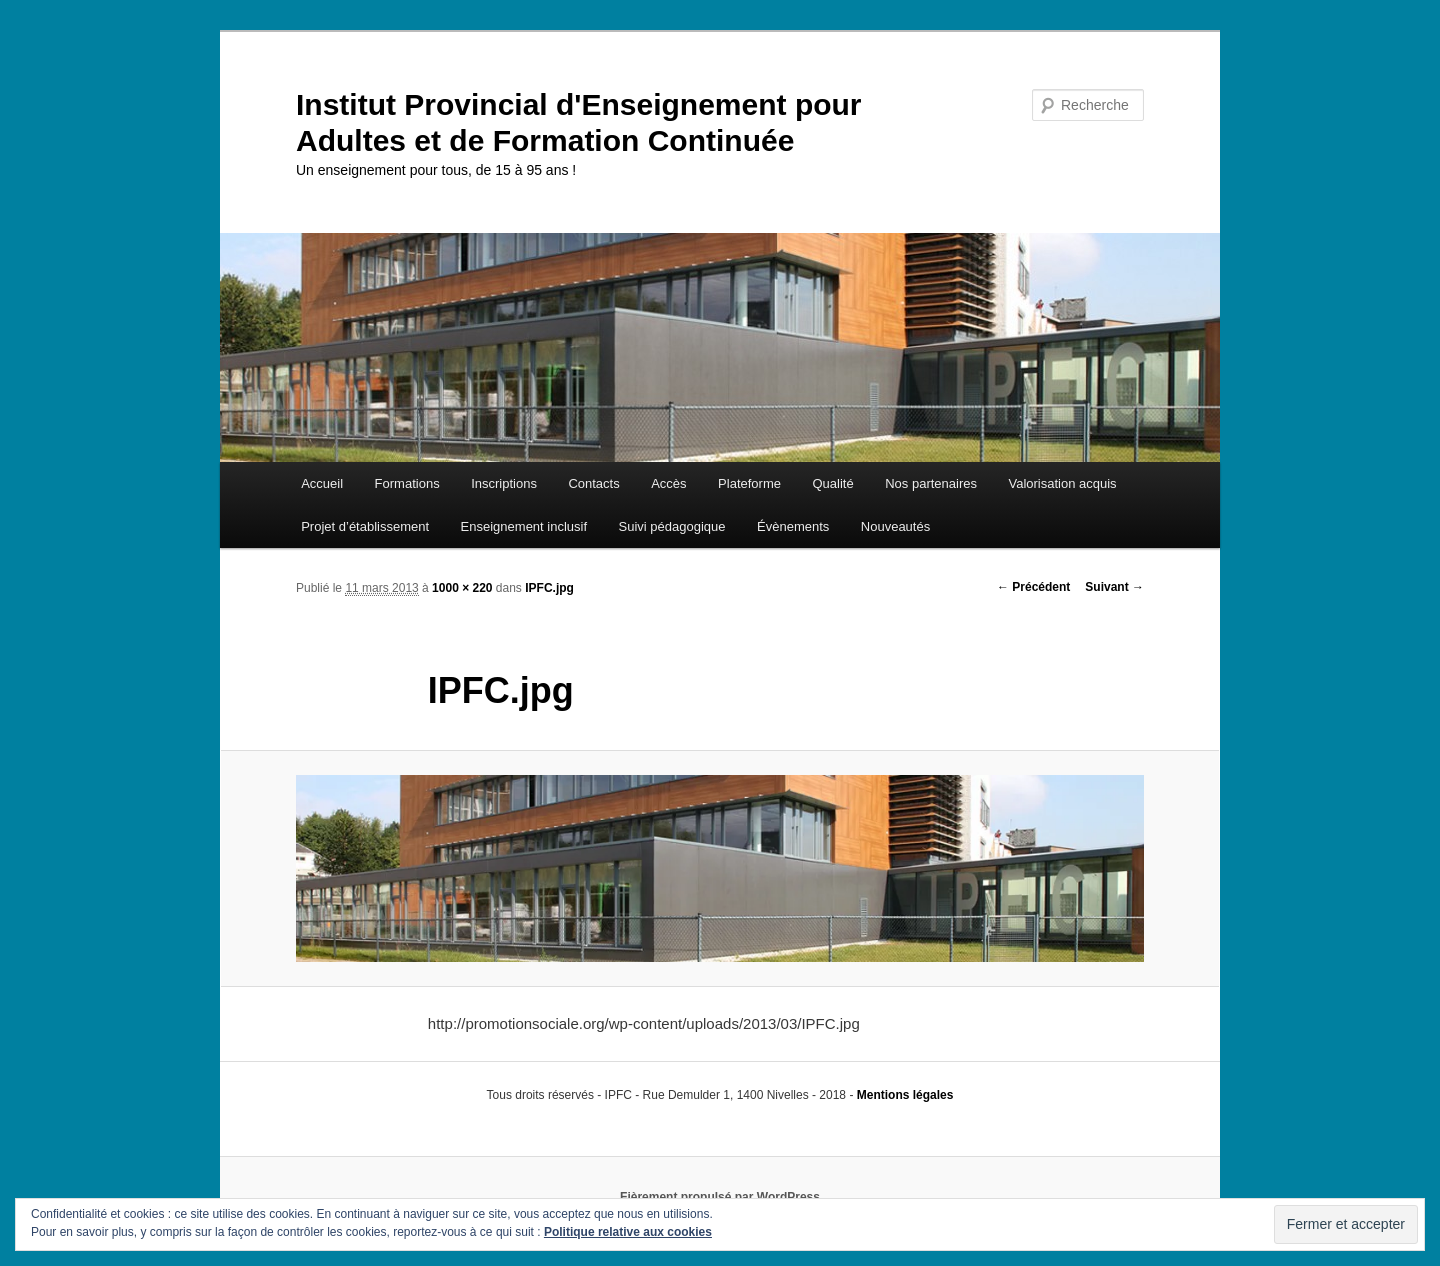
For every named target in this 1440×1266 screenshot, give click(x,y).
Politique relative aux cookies (628, 1232)
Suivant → (1114, 587)
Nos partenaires (931, 483)
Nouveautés (895, 526)
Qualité (832, 483)
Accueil (322, 483)
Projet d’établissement (365, 526)
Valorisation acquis (1062, 483)
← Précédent (1033, 587)
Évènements (793, 526)
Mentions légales (905, 1095)
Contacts (593, 483)
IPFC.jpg (549, 588)
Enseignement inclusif (524, 526)
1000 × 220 (462, 588)
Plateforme (749, 483)
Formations (407, 483)
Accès (668, 483)
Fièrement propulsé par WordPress (720, 1197)
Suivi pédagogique (672, 526)
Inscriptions (504, 483)
